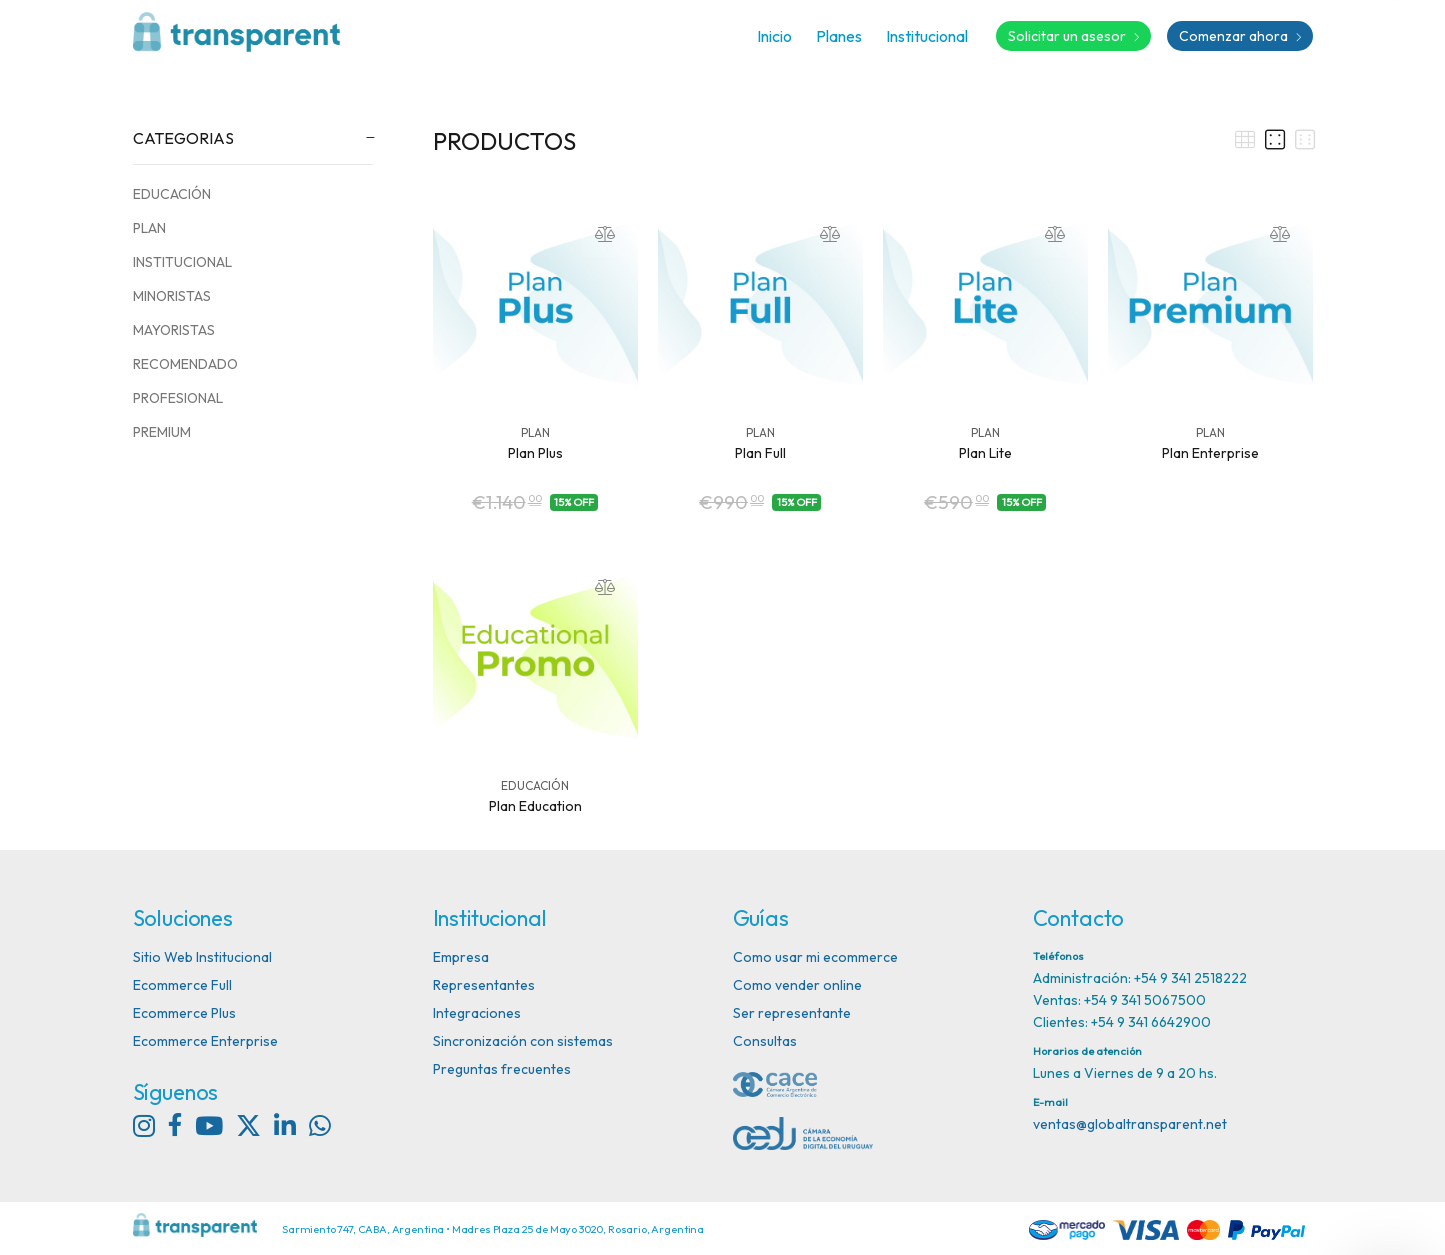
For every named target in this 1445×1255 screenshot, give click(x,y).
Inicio (774, 36)
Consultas (765, 1041)
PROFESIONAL (178, 398)
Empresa (461, 957)
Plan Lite (985, 453)
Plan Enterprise (1210, 453)
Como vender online (797, 985)
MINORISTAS (172, 296)
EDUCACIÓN (172, 194)
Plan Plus (535, 453)
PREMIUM (162, 432)
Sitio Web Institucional (202, 957)
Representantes (484, 985)
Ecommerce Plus (184, 1013)
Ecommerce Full (182, 985)
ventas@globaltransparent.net (1130, 1124)
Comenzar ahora (1240, 36)
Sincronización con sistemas (523, 1041)
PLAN (149, 228)
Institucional (927, 36)
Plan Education (535, 806)
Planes (839, 36)
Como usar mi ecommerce (815, 957)
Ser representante (792, 1013)
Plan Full (760, 453)
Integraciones (477, 1013)
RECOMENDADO (185, 364)
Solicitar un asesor (1073, 36)
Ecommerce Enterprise (205, 1041)
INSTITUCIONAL (182, 262)
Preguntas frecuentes (502, 1069)
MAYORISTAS (174, 330)
